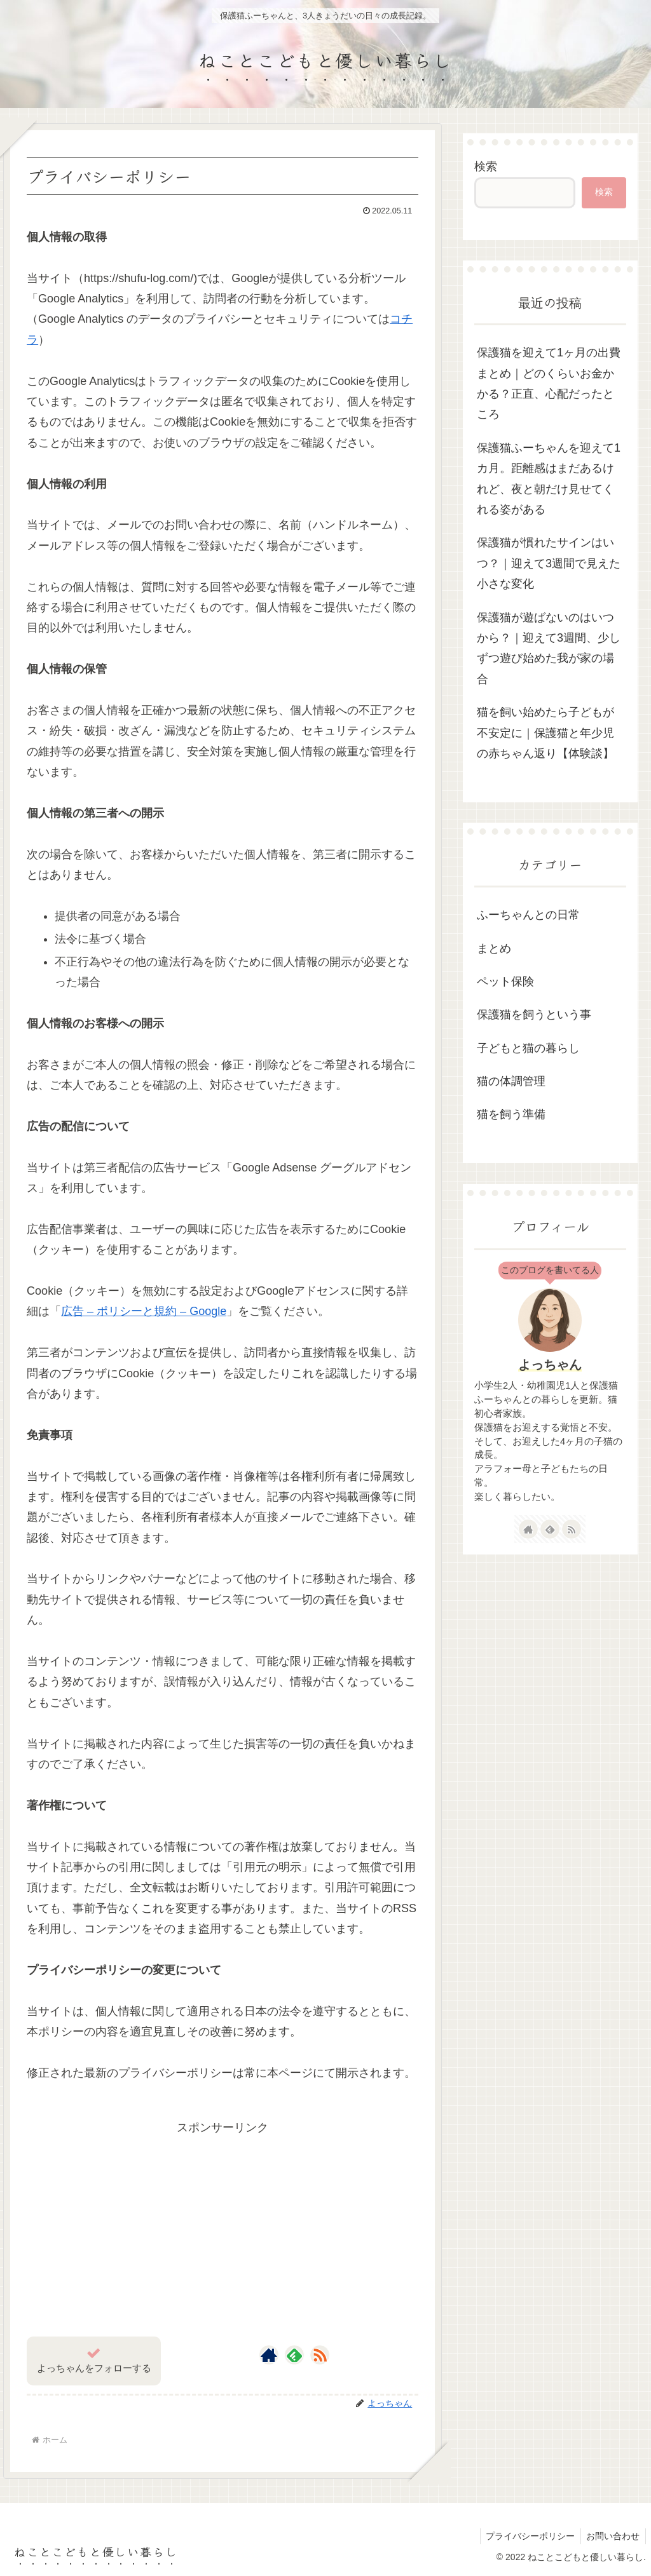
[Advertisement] (222, 2227)
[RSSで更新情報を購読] (320, 2355)
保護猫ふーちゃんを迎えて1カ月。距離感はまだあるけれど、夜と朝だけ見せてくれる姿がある (548, 479)
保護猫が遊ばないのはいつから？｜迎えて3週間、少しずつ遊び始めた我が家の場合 (548, 648)
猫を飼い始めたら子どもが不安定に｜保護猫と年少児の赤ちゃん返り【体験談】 (545, 733)
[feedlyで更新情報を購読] (294, 2355)
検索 (485, 166)
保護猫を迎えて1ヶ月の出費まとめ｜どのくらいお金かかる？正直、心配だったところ (548, 383)
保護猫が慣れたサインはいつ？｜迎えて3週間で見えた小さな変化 (548, 563)
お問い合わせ (612, 2536)
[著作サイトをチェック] (269, 2355)
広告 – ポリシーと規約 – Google (143, 1311)
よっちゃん (550, 1365)
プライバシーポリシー (527, 2536)
